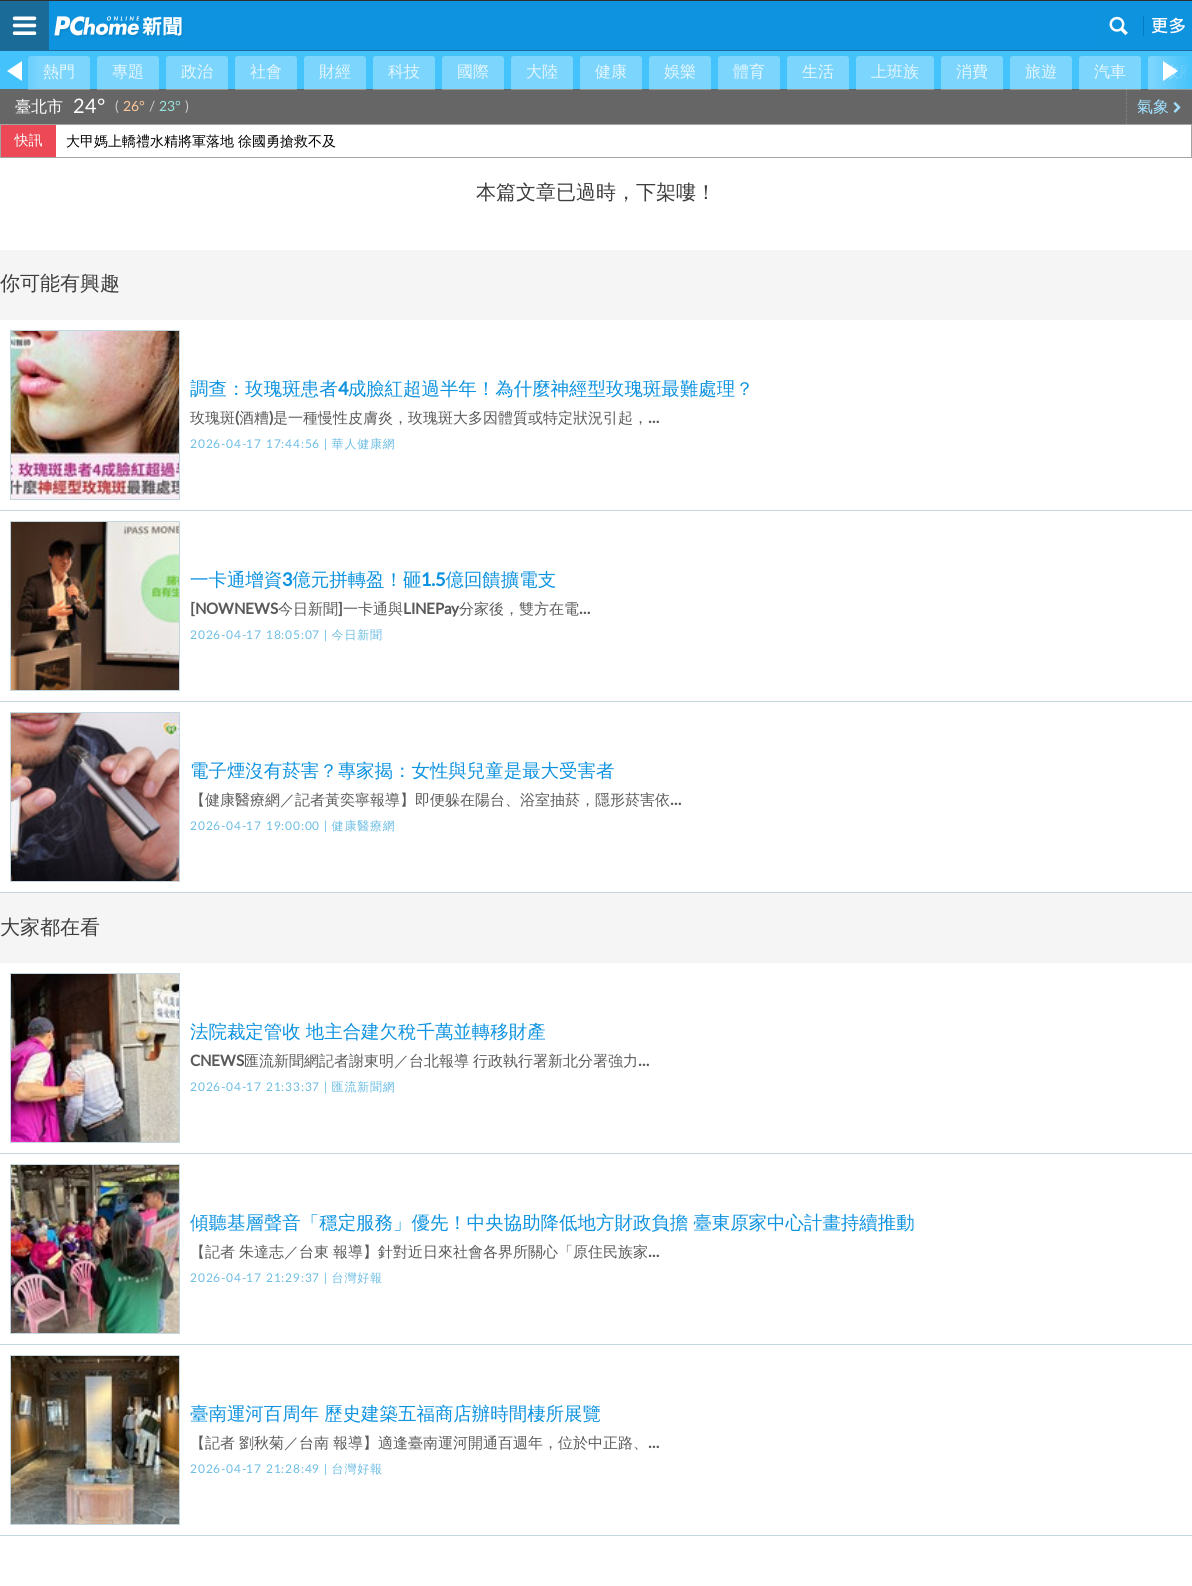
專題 (128, 72)
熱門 (59, 72)
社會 (266, 72)
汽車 (1110, 72)
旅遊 (1041, 72)
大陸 (542, 72)
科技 (404, 72)
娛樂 (680, 72)
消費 (972, 72)
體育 (749, 72)
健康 (611, 72)
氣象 (1159, 107)
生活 (818, 72)
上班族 (895, 72)
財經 (335, 72)
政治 (197, 72)
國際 (473, 72)
